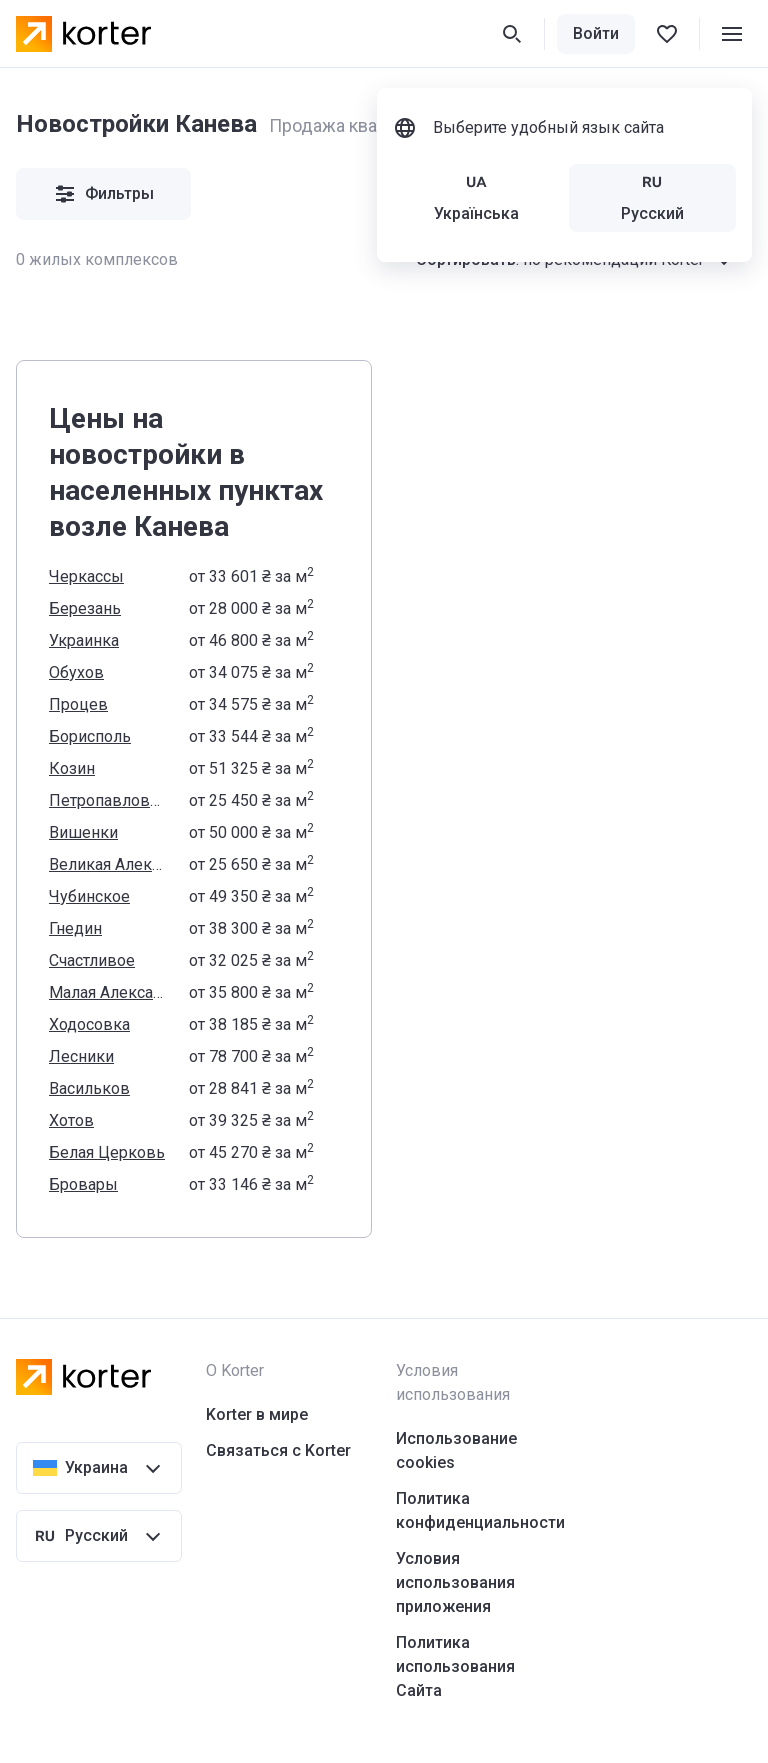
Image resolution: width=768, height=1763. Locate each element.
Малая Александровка (107, 992)
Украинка (84, 640)
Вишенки (83, 832)
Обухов (76, 672)
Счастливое (92, 960)
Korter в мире (257, 1414)
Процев (78, 704)
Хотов (71, 1120)
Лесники (81, 1056)
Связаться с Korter (278, 1450)
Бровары (83, 1184)
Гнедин (75, 928)
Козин (72, 768)
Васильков (89, 1088)
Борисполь (90, 736)
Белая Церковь (107, 1152)
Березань (85, 608)
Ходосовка (89, 1024)
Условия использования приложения (455, 1582)
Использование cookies (456, 1450)
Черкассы (86, 576)
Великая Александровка (107, 864)
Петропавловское (107, 800)
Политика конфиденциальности (480, 1510)
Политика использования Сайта (455, 1666)
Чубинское (89, 896)
